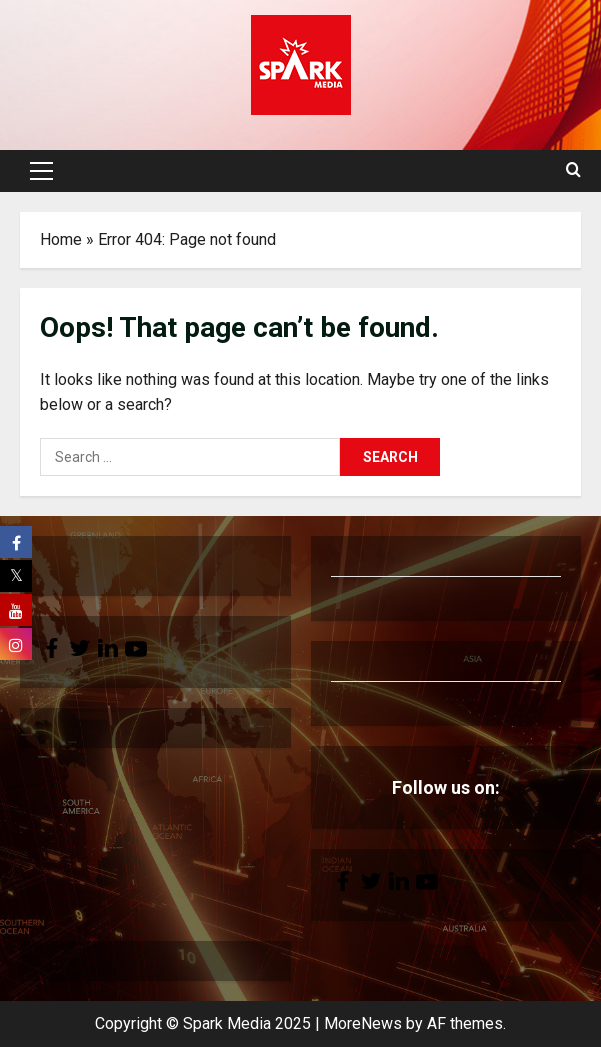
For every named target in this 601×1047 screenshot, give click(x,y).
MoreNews (363, 1023)
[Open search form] (573, 171)
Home (61, 239)
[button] (41, 171)
